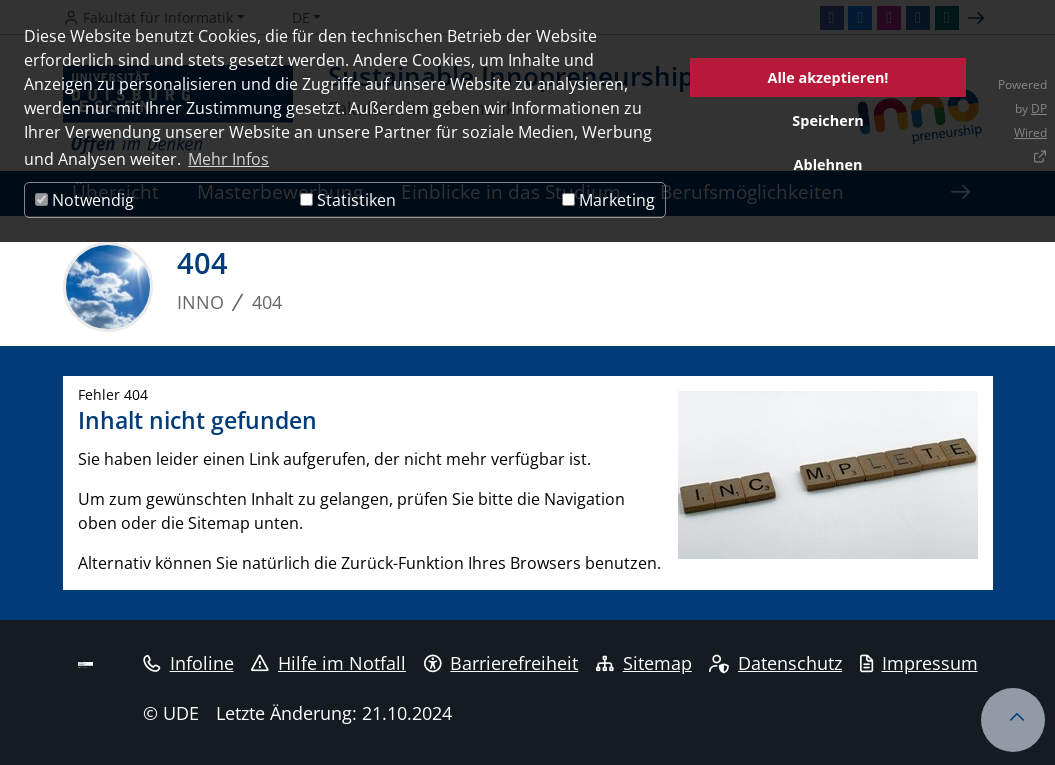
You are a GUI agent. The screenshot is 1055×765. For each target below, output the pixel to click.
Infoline (188, 663)
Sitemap (644, 663)
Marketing (608, 200)
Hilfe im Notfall (328, 663)
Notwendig (84, 200)
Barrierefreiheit (501, 663)
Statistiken (348, 200)
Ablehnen (828, 164)
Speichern (827, 120)
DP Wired (1030, 120)
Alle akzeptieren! (828, 77)
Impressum (919, 663)
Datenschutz (775, 663)
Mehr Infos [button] (228, 159)
